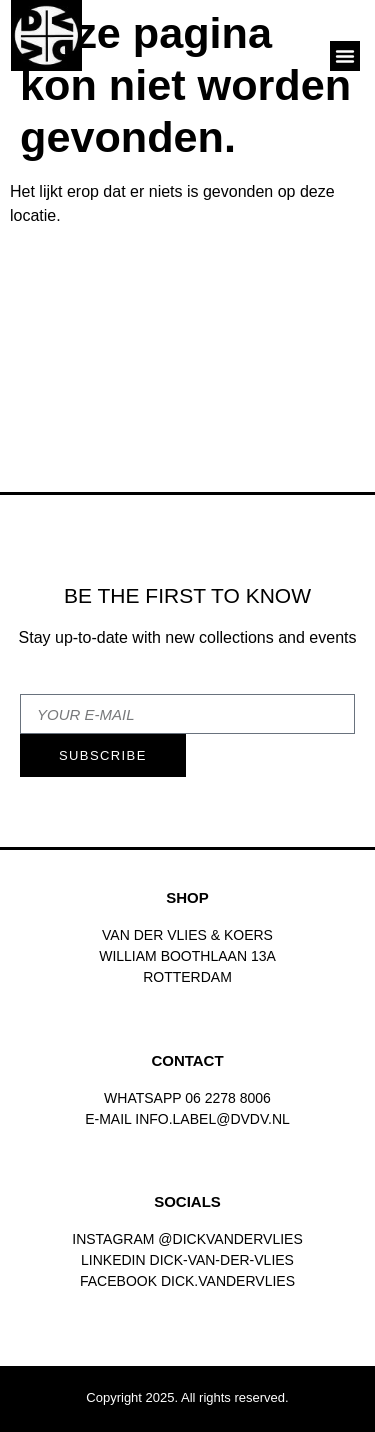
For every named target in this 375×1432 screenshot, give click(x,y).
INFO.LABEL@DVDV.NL (212, 1119)
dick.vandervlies (228, 1281)
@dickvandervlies (230, 1239)
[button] (345, 56)
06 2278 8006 (228, 1098)
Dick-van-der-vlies (222, 1260)
